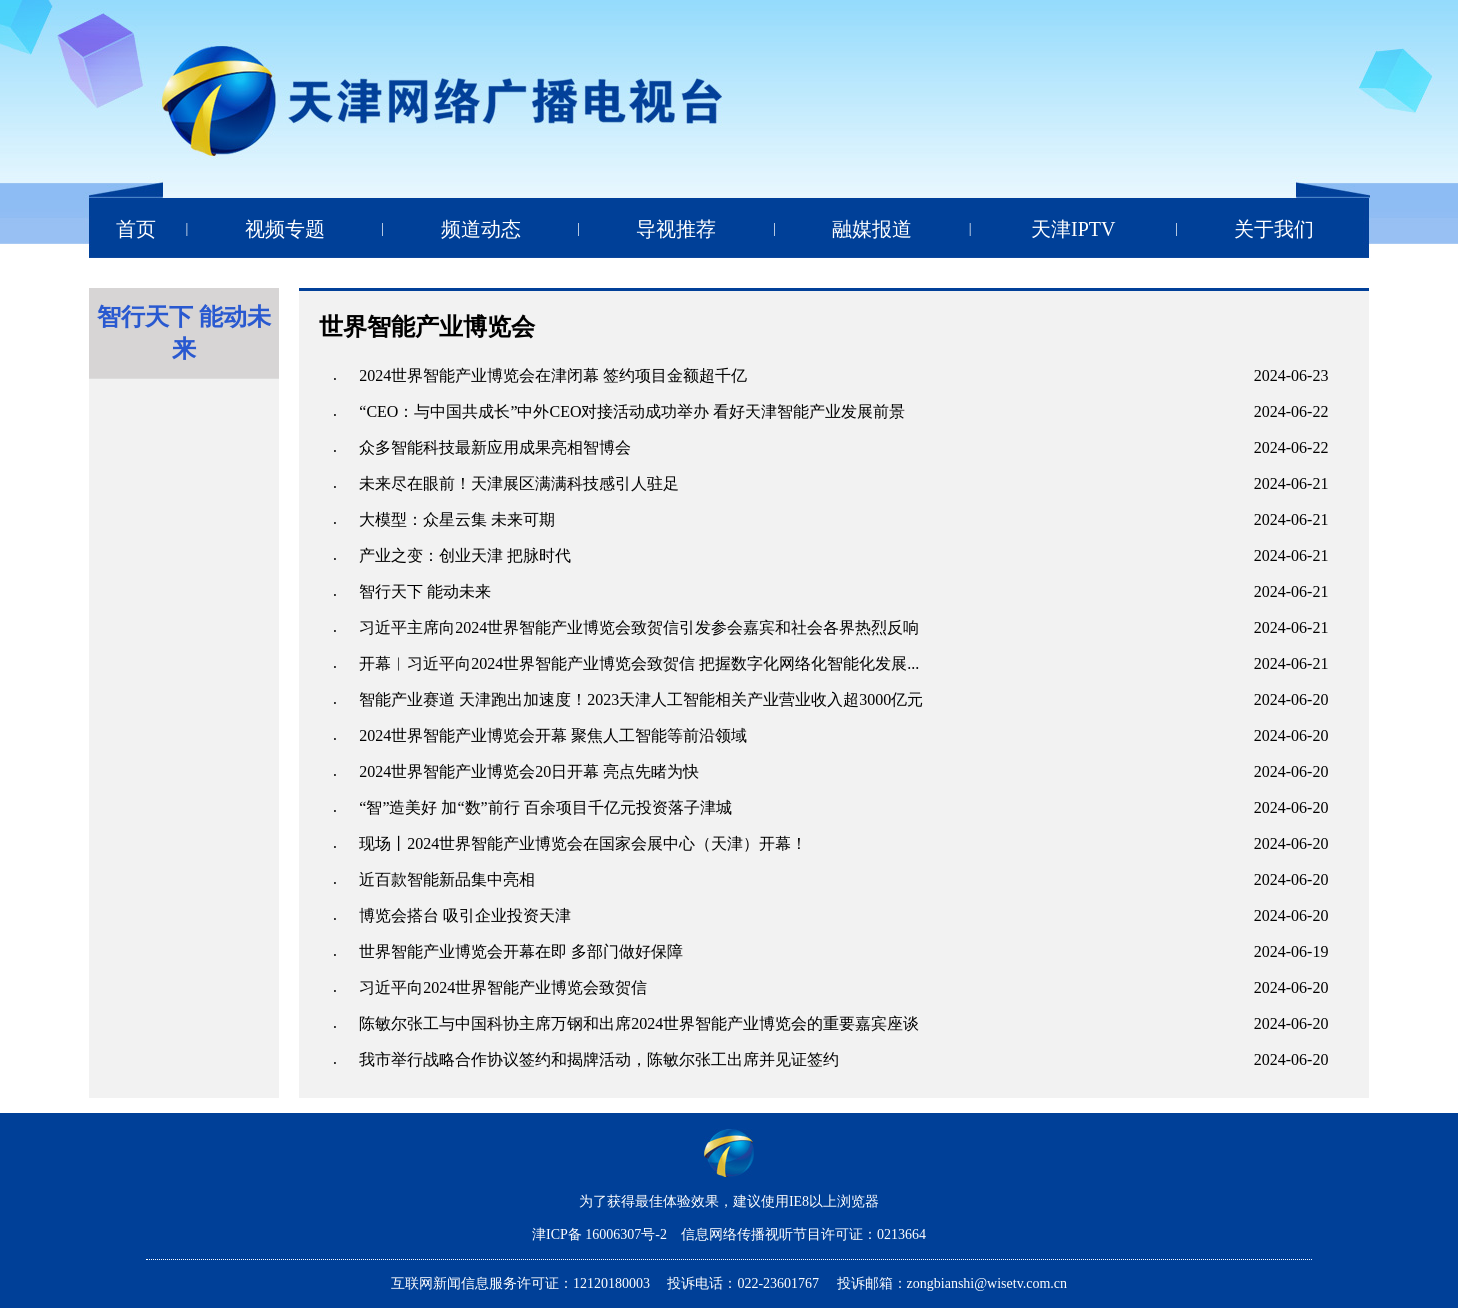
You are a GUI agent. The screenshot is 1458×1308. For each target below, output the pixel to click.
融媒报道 (872, 229)
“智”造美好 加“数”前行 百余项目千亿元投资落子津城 (545, 807)
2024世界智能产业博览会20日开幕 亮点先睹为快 (529, 771)
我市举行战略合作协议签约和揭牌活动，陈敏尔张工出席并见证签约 (599, 1059)
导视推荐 (676, 229)
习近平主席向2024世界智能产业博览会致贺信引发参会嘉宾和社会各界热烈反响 (639, 627)
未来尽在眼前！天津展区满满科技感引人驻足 (519, 483)
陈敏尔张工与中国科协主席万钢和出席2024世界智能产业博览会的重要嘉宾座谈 (639, 1023)
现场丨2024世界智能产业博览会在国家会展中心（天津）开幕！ (583, 843)
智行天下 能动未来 (425, 591)
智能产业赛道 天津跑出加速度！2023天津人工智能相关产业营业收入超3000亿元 (641, 699)
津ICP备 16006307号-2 (601, 1234)
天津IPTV (1073, 229)
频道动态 (481, 229)
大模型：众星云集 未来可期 (457, 519)
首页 (136, 229)
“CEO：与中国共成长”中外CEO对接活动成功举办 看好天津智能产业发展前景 (632, 411)
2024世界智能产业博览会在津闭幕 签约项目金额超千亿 (553, 375)
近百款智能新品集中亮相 (447, 879)
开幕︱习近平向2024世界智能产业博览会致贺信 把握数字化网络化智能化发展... (639, 663)
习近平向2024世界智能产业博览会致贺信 (503, 987)
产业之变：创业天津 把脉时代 (465, 555)
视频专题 (285, 229)
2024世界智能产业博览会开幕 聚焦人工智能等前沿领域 (553, 735)
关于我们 (1274, 229)
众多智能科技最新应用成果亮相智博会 (495, 447)
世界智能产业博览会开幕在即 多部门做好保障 (521, 951)
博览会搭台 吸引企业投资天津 (465, 915)
